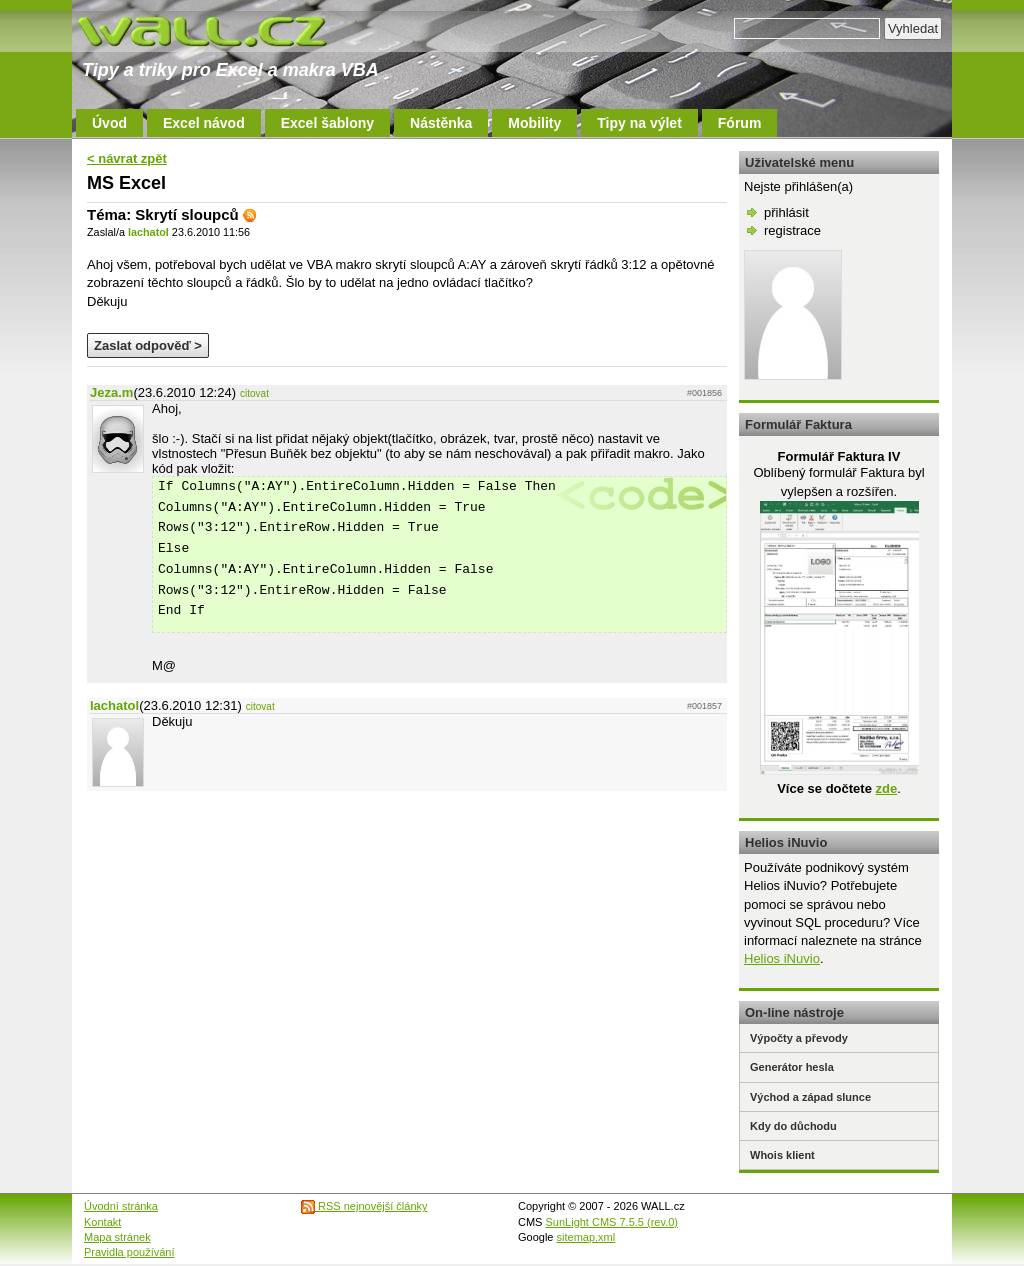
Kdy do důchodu (793, 1126)
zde (886, 788)
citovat (254, 393)
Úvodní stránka (121, 1206)
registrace (792, 230)
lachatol (148, 232)
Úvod (109, 123)
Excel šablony (327, 123)
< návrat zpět (127, 158)
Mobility (534, 123)
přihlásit (786, 212)
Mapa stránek (117, 1237)
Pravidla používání (129, 1252)
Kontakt (102, 1222)
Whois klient (782, 1155)
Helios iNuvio (782, 958)
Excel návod (204, 123)
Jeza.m (111, 392)
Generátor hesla (792, 1067)
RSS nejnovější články (364, 1206)
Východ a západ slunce (810, 1097)
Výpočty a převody (799, 1038)
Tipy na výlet (639, 123)
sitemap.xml (586, 1237)
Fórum (740, 123)
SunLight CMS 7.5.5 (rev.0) (612, 1222)
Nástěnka (441, 123)
